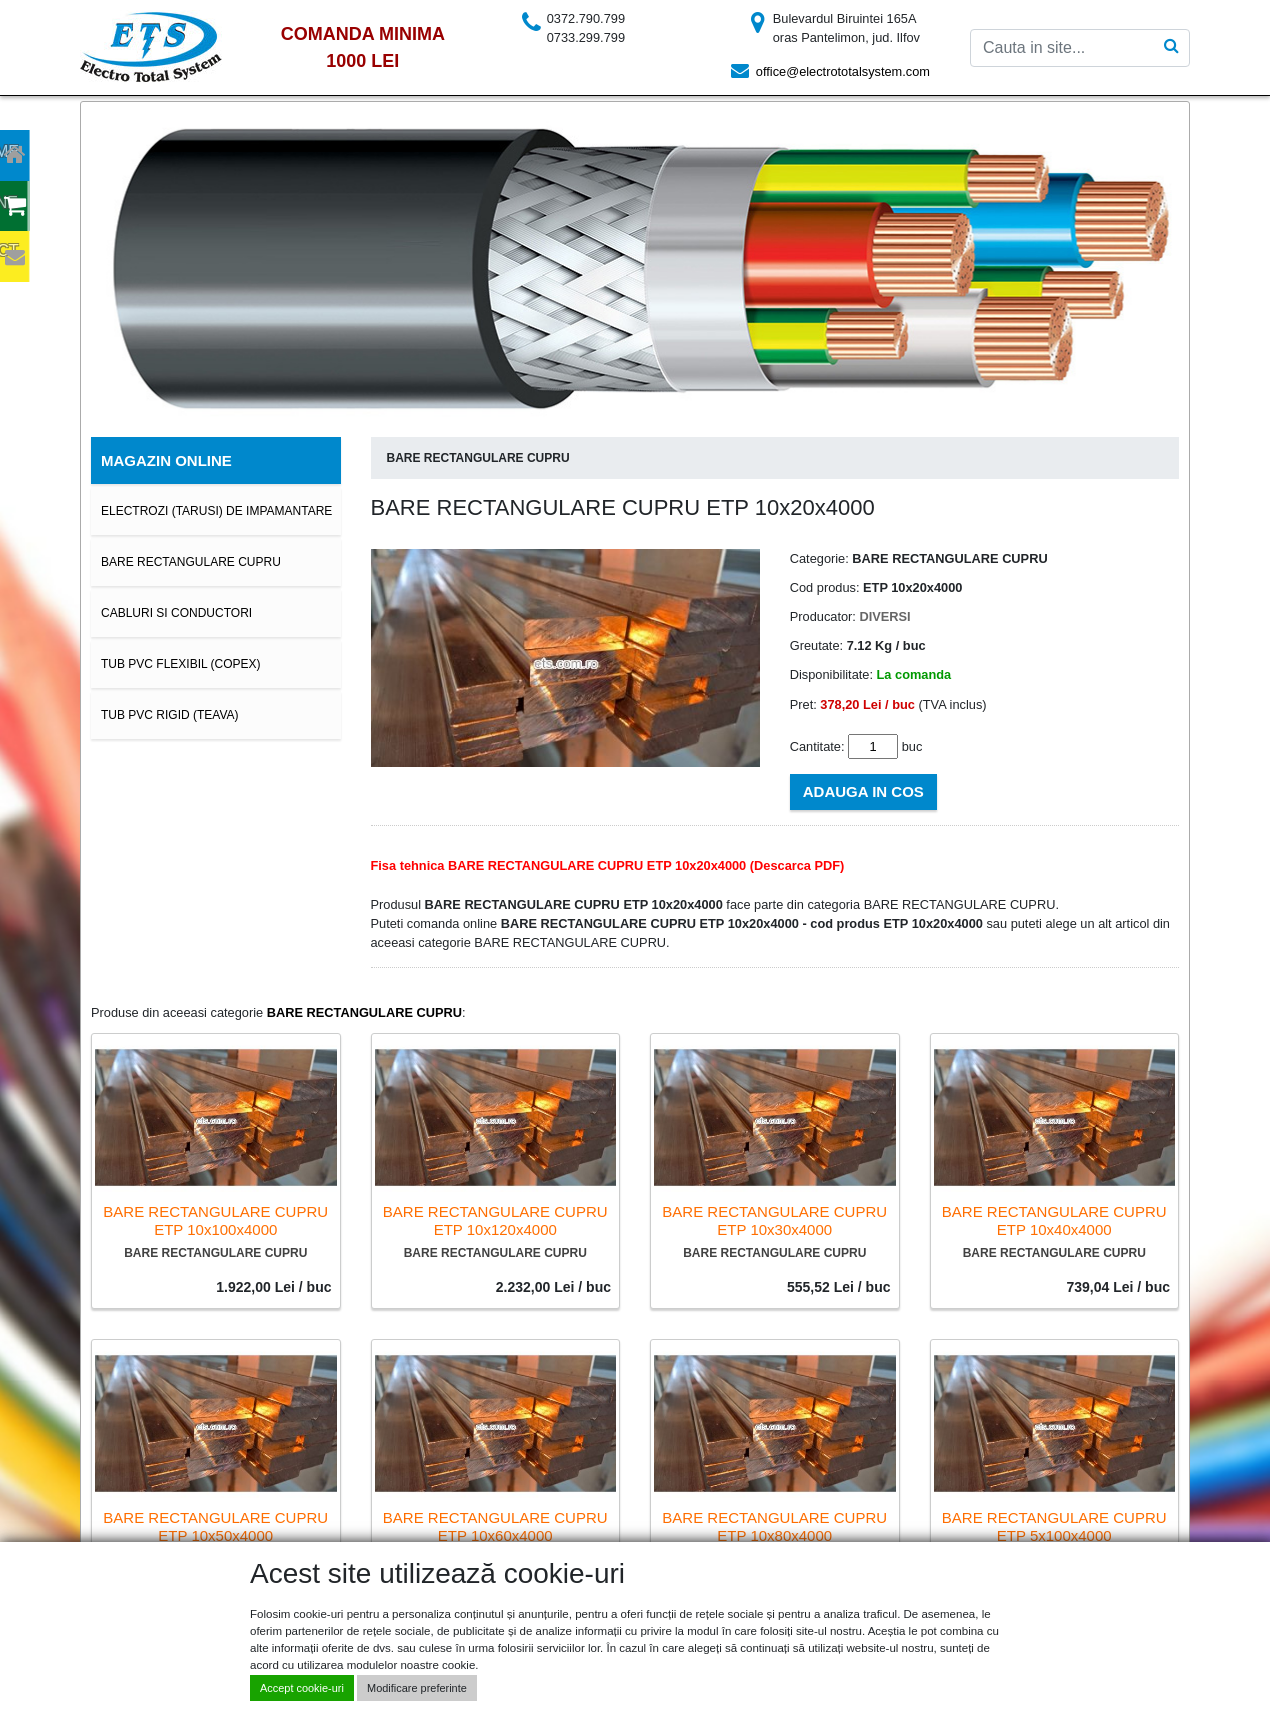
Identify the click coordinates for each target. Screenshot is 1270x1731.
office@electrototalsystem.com (843, 71)
